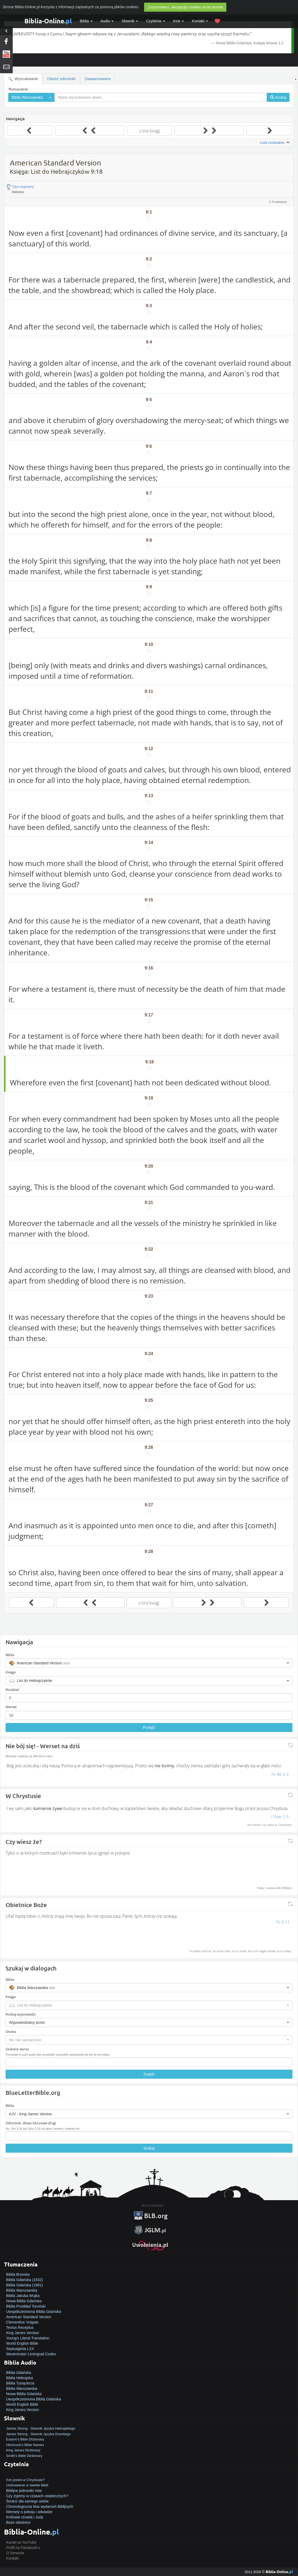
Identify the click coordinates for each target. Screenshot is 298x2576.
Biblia (86, 21)
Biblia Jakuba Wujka (23, 2296)
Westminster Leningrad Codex (31, 2354)
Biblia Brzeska (18, 2274)
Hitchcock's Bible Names (25, 2445)
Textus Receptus (20, 2327)
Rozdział (12, 1689)
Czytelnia (155, 21)
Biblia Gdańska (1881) (24, 2285)
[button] (149, 1663)
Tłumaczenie (18, 89)
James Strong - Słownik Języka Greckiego (38, 2434)
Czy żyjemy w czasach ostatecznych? (37, 2496)
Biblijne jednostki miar (24, 2490)
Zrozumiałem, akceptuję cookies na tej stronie (185, 7)
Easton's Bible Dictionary (25, 2439)
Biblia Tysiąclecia (20, 2383)
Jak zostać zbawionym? (25, 2474)
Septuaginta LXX (20, 2349)
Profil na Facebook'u (23, 2547)
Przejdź (149, 1727)
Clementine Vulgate (22, 2322)
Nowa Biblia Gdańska (24, 2301)
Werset (11, 1706)
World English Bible (22, 2343)
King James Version (22, 2333)
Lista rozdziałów (275, 142)
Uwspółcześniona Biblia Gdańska (33, 2311)
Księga (11, 1672)
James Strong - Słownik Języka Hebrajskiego (40, 2428)
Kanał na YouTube (21, 2542)
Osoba (11, 2031)
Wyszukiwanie (23, 79)
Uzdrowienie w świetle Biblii (27, 2485)
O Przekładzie (278, 201)
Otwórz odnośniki (61, 79)
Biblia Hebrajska (19, 2378)
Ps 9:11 (283, 1922)
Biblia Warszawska (21, 2290)
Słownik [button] (130, 21)
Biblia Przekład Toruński (25, 2306)
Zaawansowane (98, 79)
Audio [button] (107, 21)
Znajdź (148, 2074)
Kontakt (12, 2558)
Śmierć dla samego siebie (27, 2501)
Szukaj (148, 2148)
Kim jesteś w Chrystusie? (25, 2480)
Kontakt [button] (200, 21)
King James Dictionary (23, 2450)
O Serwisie (15, 2553)
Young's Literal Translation (27, 2338)
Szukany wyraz (17, 2049)
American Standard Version (28, 2317)
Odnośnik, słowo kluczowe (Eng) (31, 2123)
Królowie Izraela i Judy (24, 2517)
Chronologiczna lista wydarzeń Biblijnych (39, 2506)
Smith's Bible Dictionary (24, 2456)
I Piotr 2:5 (280, 1816)
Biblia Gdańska (18, 2372)
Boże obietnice (18, 2522)
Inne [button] (178, 21)
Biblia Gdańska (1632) (24, 2280)
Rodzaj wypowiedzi (21, 2014)
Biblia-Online (48, 21)
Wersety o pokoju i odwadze (29, 2512)
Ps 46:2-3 (280, 1774)
